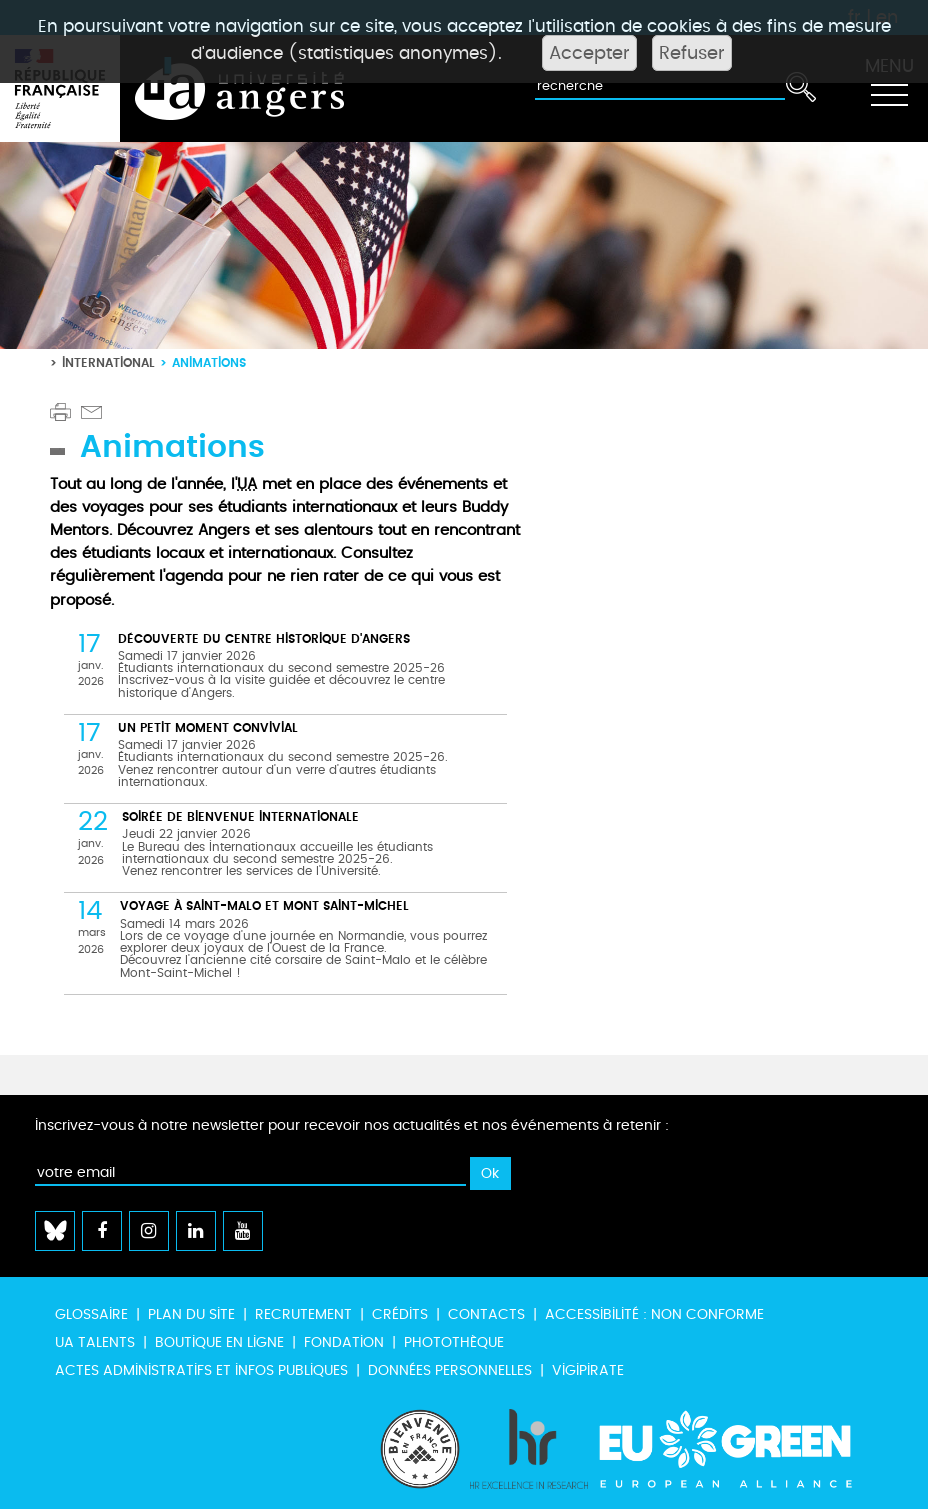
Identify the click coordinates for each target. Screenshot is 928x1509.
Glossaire (91, 1314)
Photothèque (454, 1342)
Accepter (589, 53)
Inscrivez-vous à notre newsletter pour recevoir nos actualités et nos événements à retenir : (352, 1125)
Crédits (400, 1314)
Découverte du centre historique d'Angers (264, 638)
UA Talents (95, 1342)
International (108, 362)
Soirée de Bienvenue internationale (240, 816)
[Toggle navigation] (889, 89)
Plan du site (191, 1314)
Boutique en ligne (219, 1342)
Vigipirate (588, 1370)
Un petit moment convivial (208, 727)
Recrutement (303, 1314)
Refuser (692, 53)
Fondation (344, 1342)
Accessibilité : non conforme (654, 1314)
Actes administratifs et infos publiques (201, 1370)
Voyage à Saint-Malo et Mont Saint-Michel (264, 905)
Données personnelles (450, 1370)
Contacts (486, 1314)
